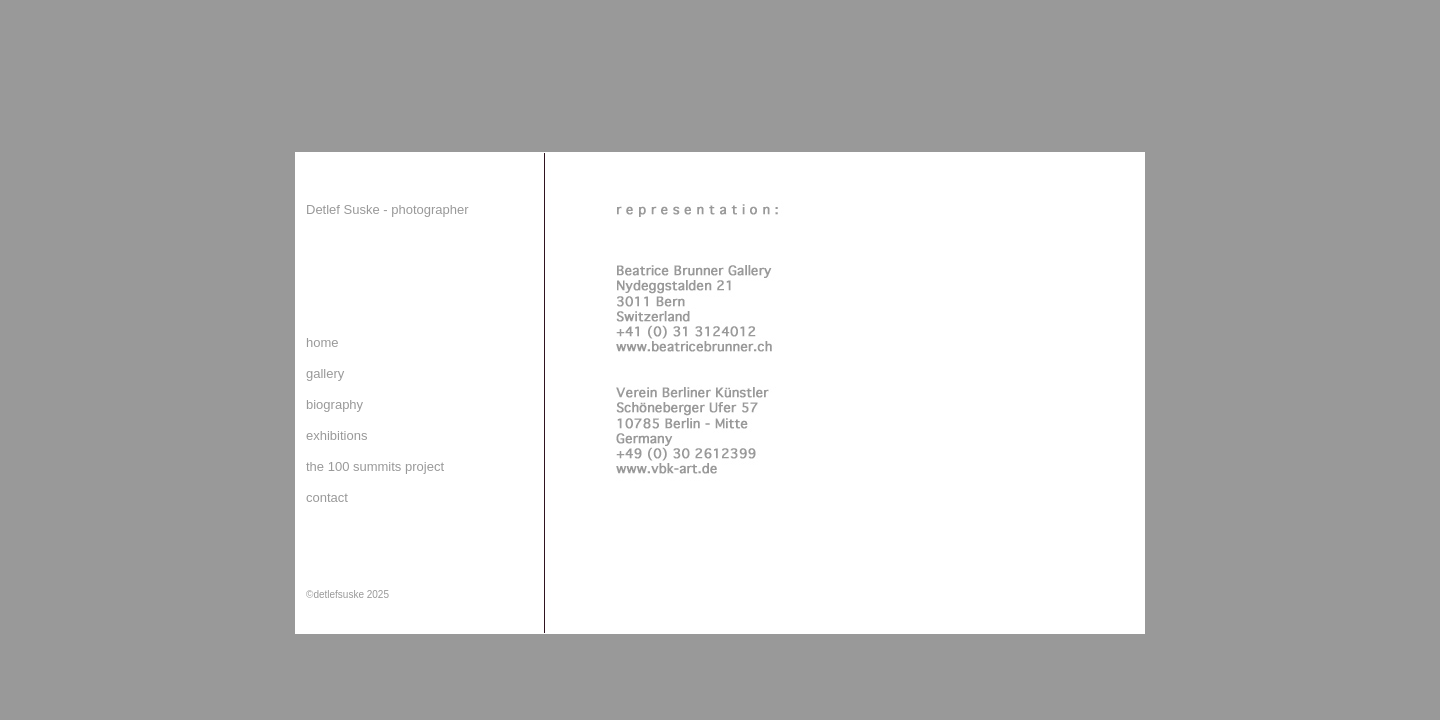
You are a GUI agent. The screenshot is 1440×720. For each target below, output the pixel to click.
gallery (325, 373)
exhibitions (336, 435)
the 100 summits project (375, 466)
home (322, 342)
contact (327, 497)
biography (334, 404)
